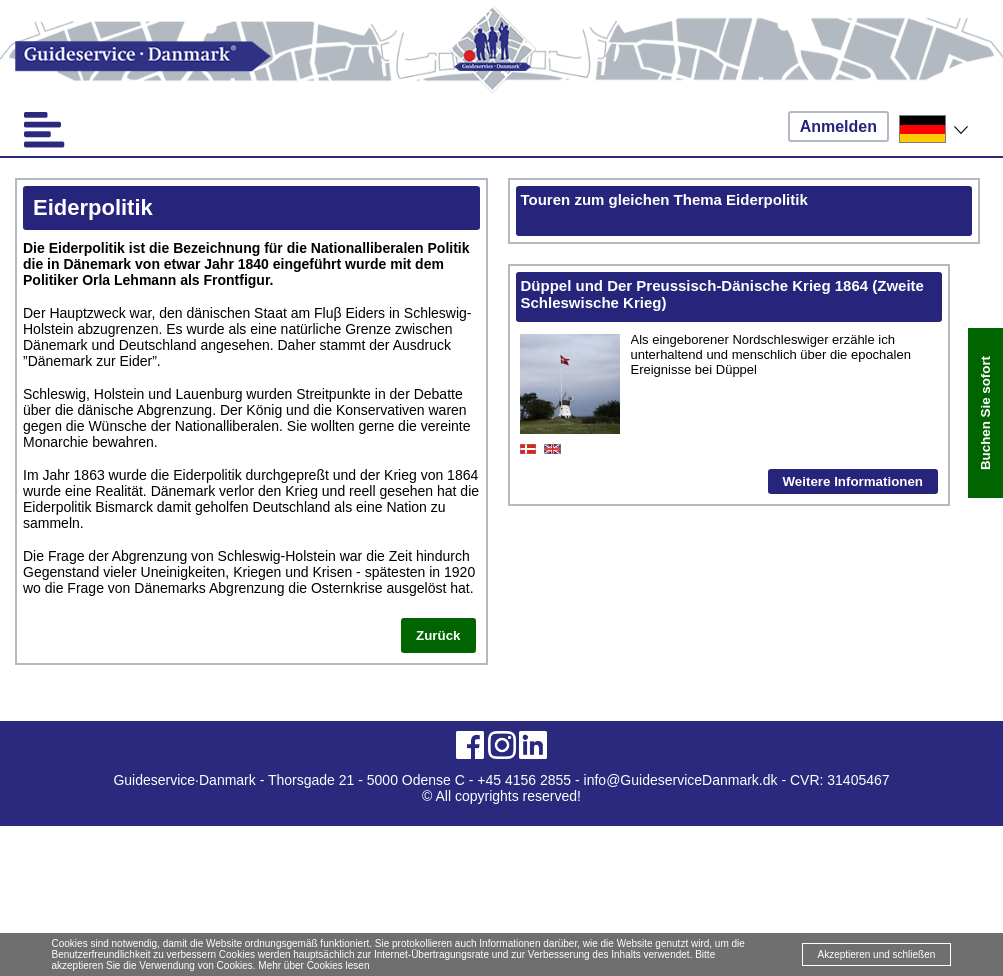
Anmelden (838, 126)
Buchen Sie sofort (985, 413)
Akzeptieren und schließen (877, 954)
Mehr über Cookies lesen (313, 965)
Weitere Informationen (853, 481)
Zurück (438, 635)
